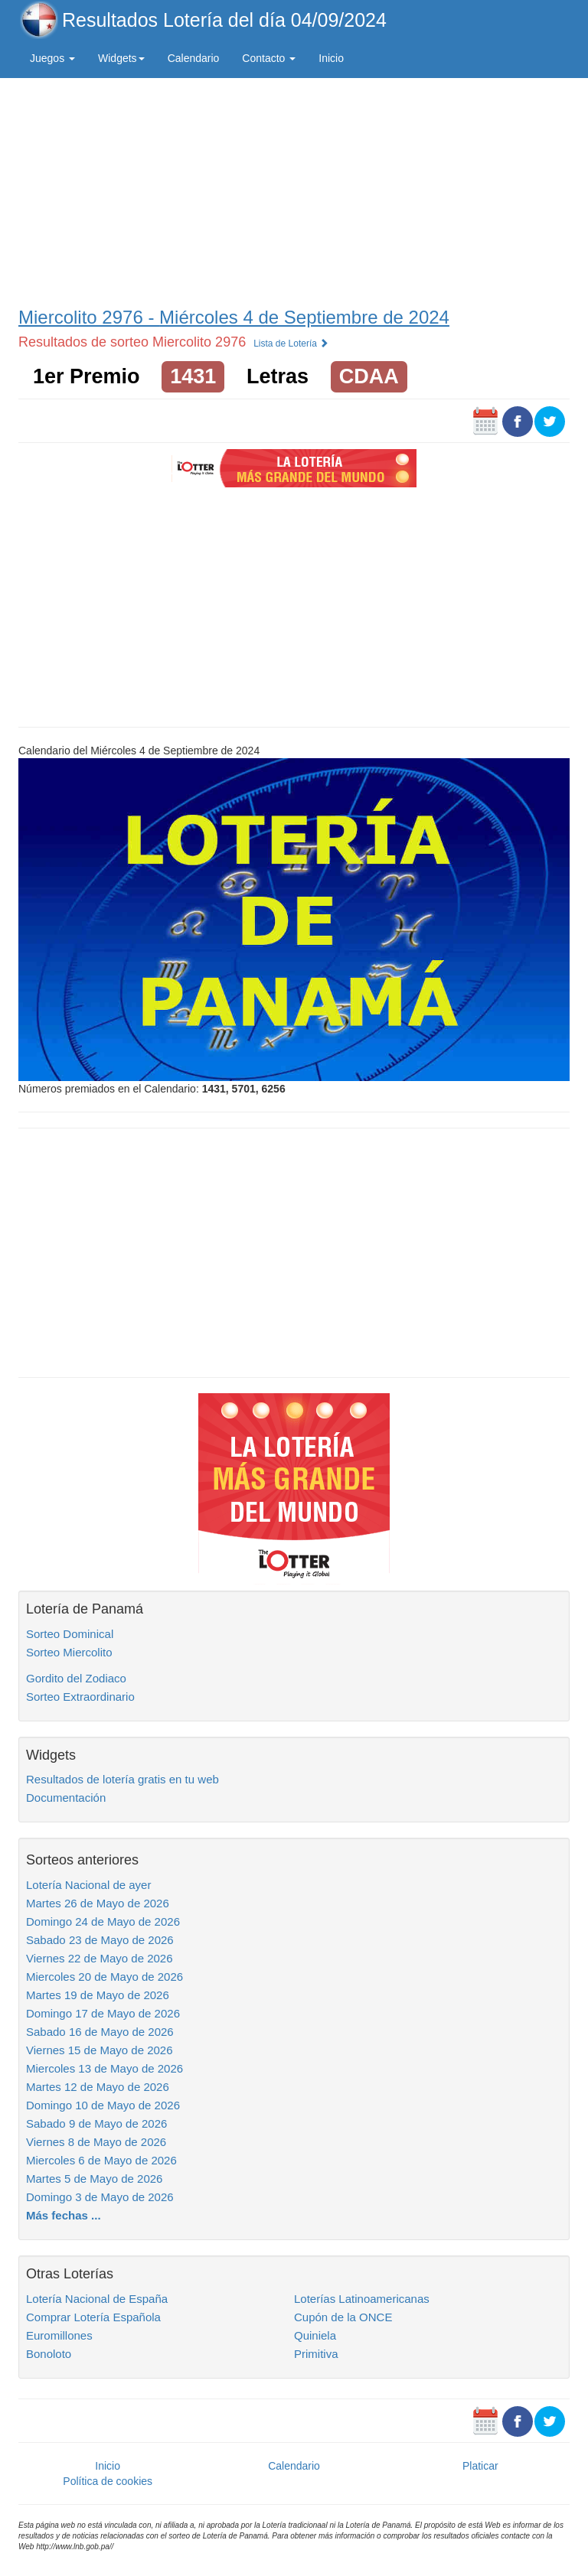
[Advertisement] (294, 189)
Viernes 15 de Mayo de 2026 (99, 2050)
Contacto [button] (269, 58)
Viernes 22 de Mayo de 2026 (99, 1958)
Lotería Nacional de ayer (88, 1884)
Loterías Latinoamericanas (362, 2298)
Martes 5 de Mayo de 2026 (94, 2178)
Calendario (194, 58)
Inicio (331, 58)
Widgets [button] (121, 58)
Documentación (66, 1797)
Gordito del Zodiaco (76, 1678)
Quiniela (315, 2335)
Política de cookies (107, 2481)
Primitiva (316, 2353)
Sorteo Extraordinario (80, 1696)
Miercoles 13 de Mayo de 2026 (104, 2068)
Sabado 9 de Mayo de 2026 (96, 2123)
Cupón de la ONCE (343, 2317)
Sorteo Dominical (69, 1633)
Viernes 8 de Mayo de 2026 (96, 2141)
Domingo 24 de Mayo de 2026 (103, 1921)
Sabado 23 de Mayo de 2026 (100, 1939)
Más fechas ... (63, 2215)
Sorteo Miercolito (69, 1652)
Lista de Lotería (290, 343)
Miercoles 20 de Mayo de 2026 (104, 1976)
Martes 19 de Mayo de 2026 (97, 1994)
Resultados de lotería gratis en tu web (122, 1779)
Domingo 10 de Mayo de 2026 (103, 2105)
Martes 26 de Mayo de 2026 (97, 1903)
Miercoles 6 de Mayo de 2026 (101, 2160)
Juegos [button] (52, 58)
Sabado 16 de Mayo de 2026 (100, 2031)
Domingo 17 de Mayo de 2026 (103, 2013)
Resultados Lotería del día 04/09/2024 (224, 20)
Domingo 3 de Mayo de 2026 (100, 2196)
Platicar (480, 2466)
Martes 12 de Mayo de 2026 (97, 2086)
